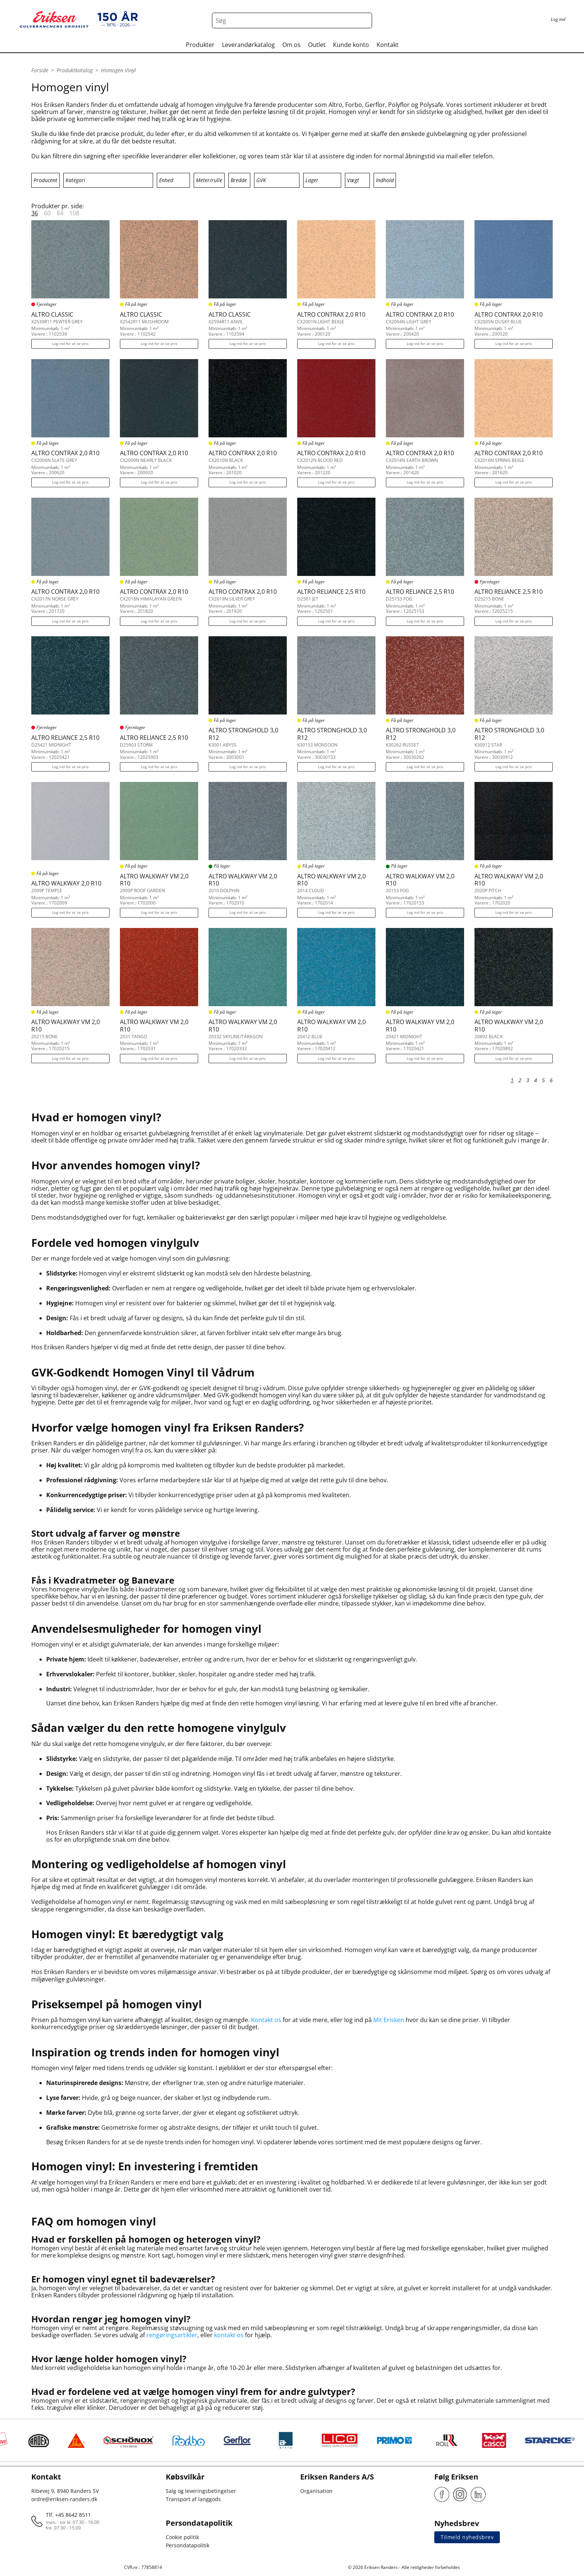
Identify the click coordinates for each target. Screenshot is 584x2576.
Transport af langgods (193, 2499)
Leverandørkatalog (248, 45)
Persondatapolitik (187, 2545)
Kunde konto (351, 45)
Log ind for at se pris (70, 343)
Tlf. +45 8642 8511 (68, 2514)
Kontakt (388, 45)
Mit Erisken (388, 2020)
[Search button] (364, 20)
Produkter (200, 45)
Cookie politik (182, 2537)
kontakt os (229, 2335)
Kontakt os (266, 2020)
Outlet (317, 45)
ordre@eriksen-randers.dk (64, 2499)
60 (47, 213)
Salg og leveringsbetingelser (201, 2490)
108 (74, 213)
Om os (291, 45)
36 (34, 213)
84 (60, 213)
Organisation (316, 2490)
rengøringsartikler (171, 2335)
